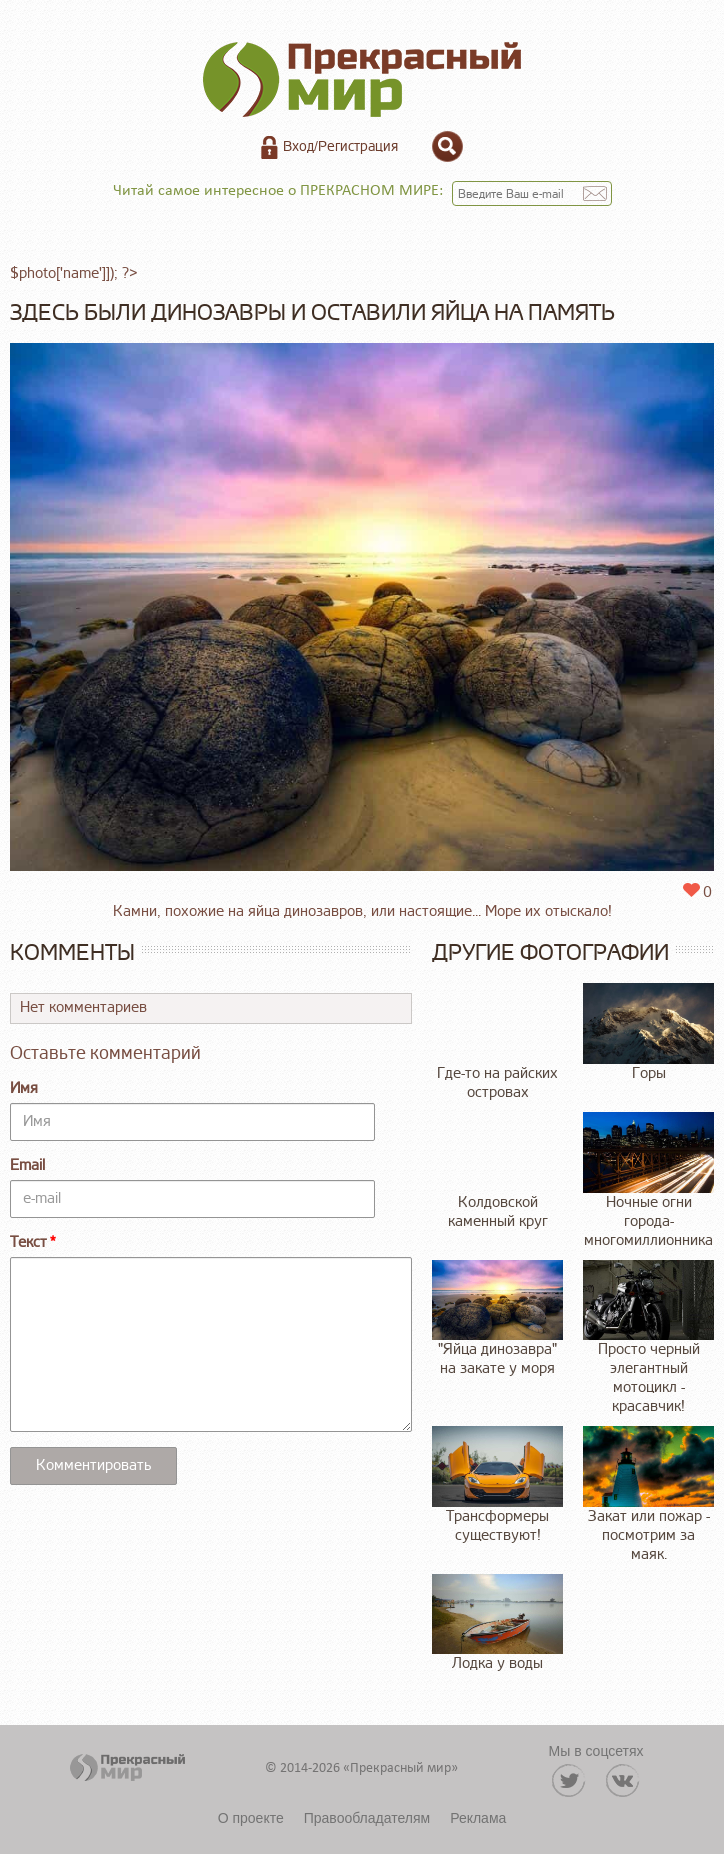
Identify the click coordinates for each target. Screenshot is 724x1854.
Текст (28, 1242)
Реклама (478, 1818)
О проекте (251, 1818)
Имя (24, 1088)
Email (27, 1165)
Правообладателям (367, 1818)
